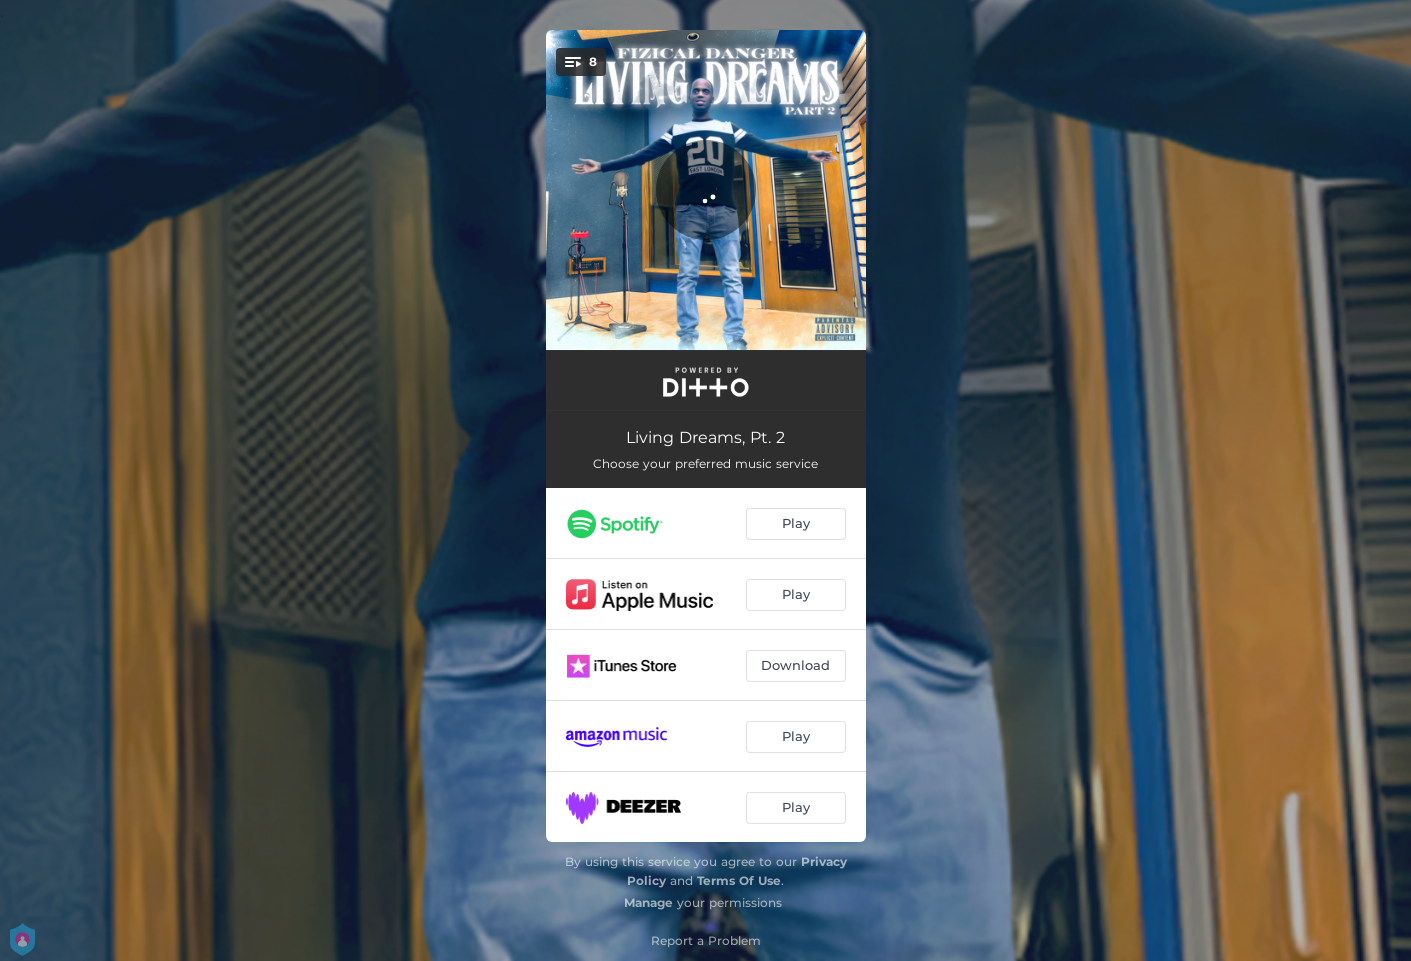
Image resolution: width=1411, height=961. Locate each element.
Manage (648, 902)
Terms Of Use (739, 880)
